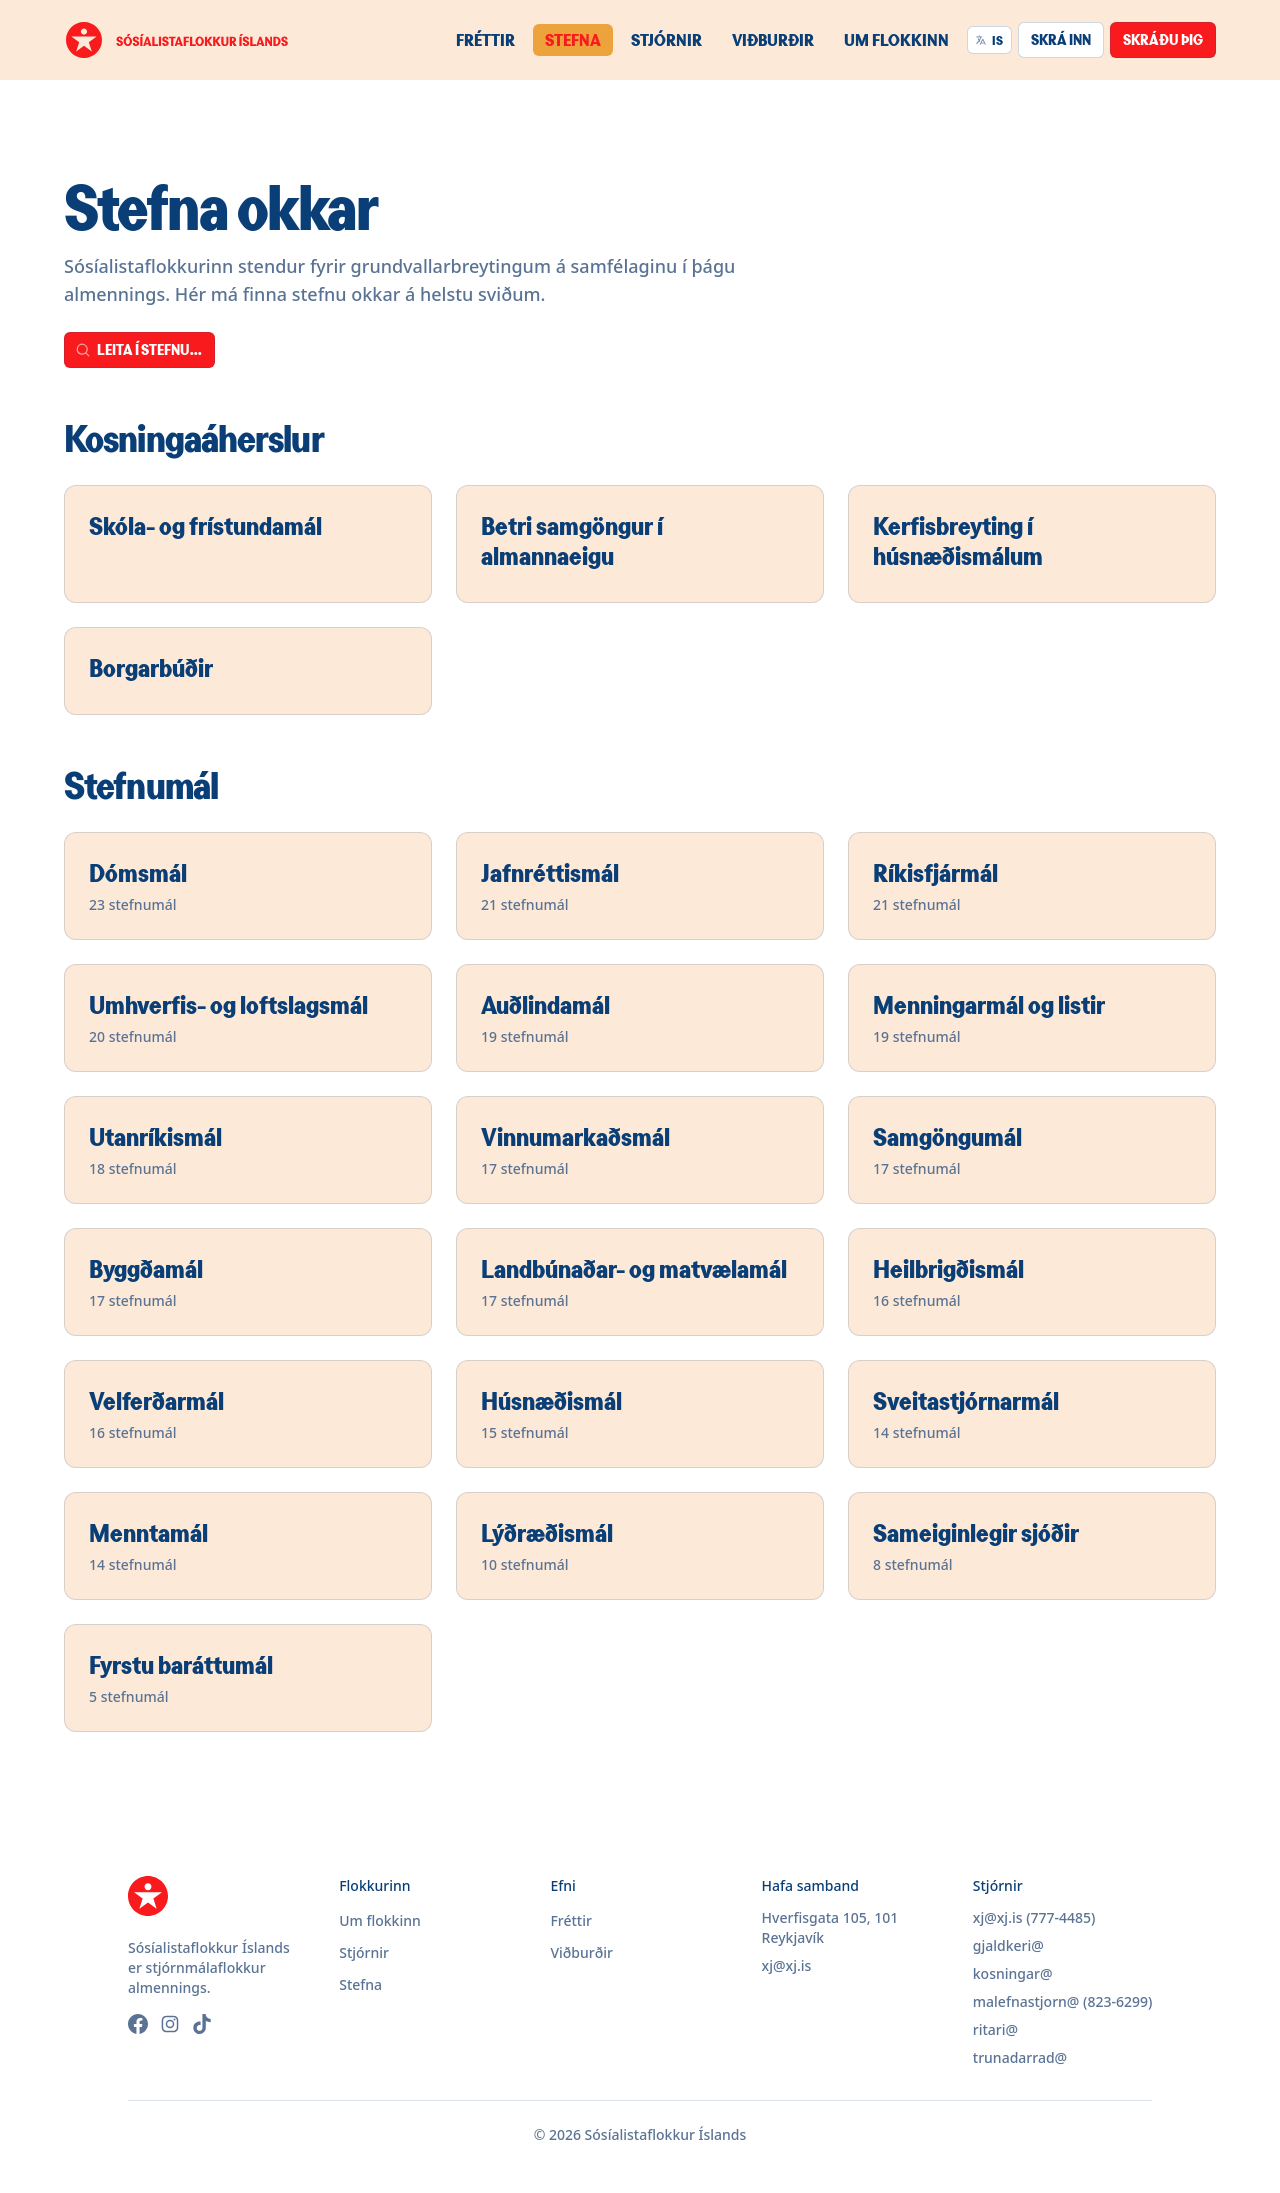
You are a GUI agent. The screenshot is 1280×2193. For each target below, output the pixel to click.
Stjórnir (666, 39)
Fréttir (485, 39)
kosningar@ (1013, 1973)
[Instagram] (170, 2024)
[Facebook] (138, 2024)
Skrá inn (1061, 39)
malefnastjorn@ (1026, 2001)
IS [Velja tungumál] (989, 40)
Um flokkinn (896, 39)
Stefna (573, 39)
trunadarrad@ (1020, 2057)
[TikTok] (202, 2024)
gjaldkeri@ (1008, 1945)
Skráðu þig (1163, 39)
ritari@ (995, 2029)
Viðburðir (773, 39)
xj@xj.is (787, 1965)
